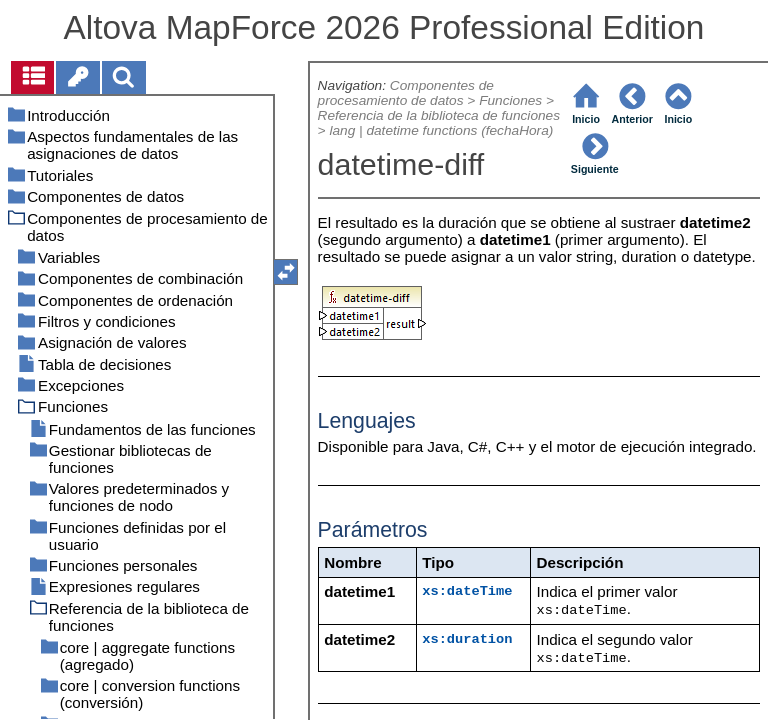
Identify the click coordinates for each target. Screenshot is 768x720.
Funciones (510, 100)
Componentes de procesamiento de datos (406, 93)
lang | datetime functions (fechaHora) (441, 130)
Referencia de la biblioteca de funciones (439, 115)
